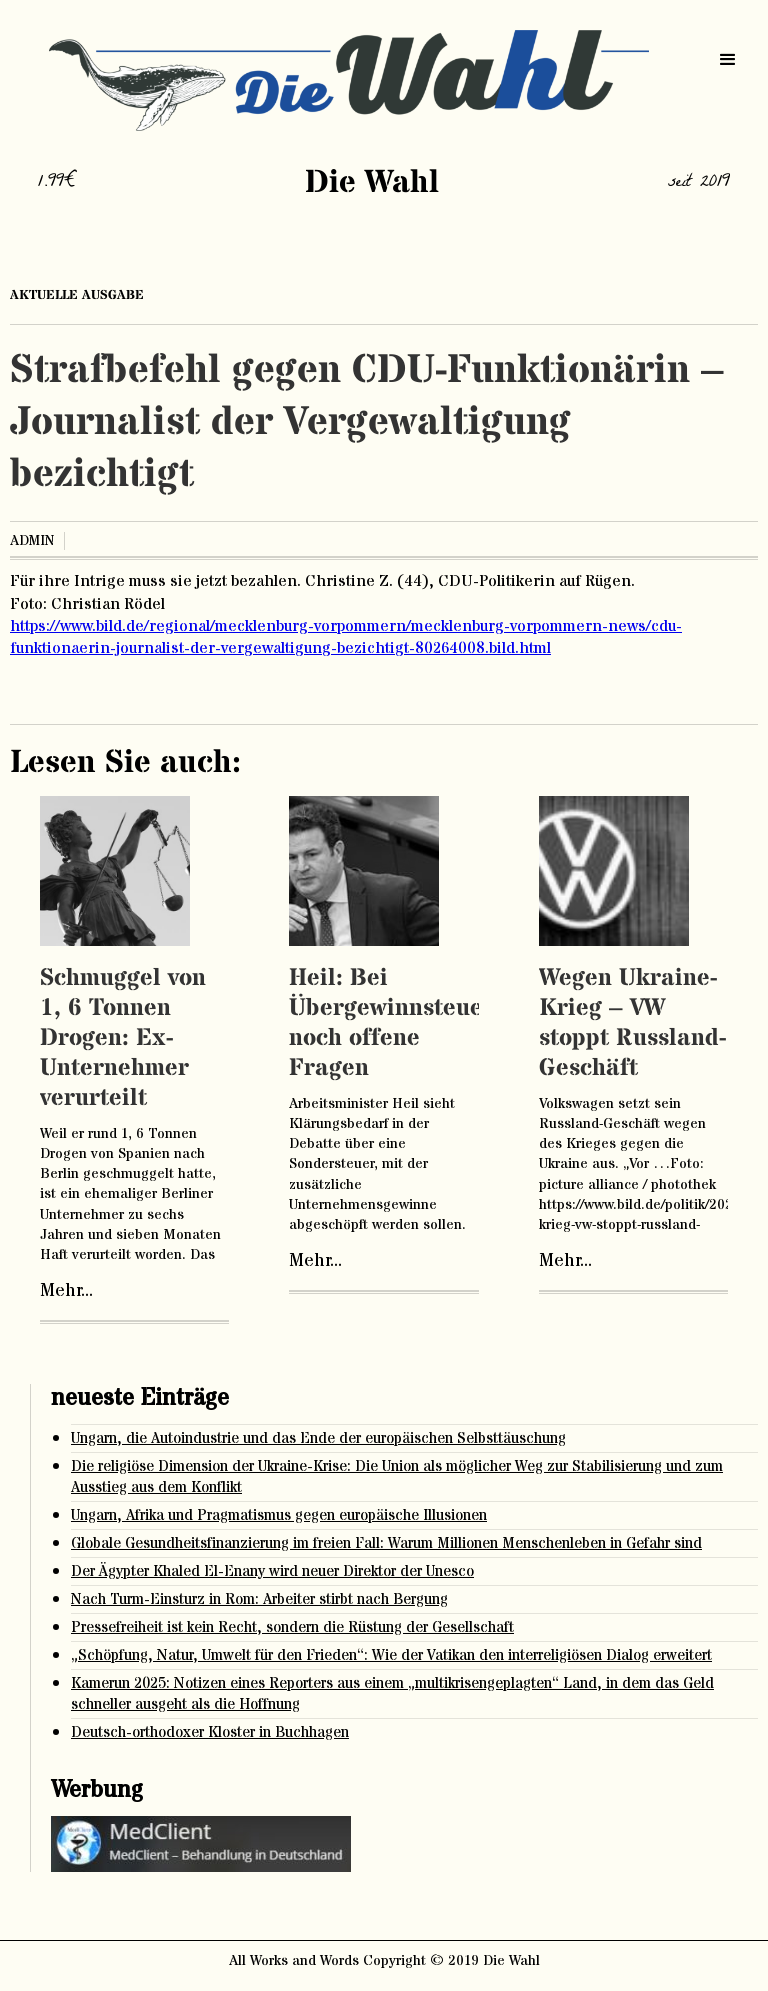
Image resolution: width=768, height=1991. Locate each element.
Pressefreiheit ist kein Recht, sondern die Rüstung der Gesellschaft (292, 1627)
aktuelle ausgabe (77, 295)
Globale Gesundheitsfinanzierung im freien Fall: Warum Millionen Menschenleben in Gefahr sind (386, 1543)
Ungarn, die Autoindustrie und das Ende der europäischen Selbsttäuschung (318, 1438)
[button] (728, 60)
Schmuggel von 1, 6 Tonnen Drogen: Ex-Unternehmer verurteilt (123, 1038)
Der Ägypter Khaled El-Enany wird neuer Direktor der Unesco (272, 1571)
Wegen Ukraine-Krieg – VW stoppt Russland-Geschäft (632, 1023)
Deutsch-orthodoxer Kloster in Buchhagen (210, 1732)
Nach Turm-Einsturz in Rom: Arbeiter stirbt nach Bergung (259, 1599)
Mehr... (66, 1291)
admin (32, 541)
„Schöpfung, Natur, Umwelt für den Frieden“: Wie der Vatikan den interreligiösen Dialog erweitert (391, 1655)
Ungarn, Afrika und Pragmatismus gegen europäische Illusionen (279, 1515)
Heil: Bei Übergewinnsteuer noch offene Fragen (391, 1023)
